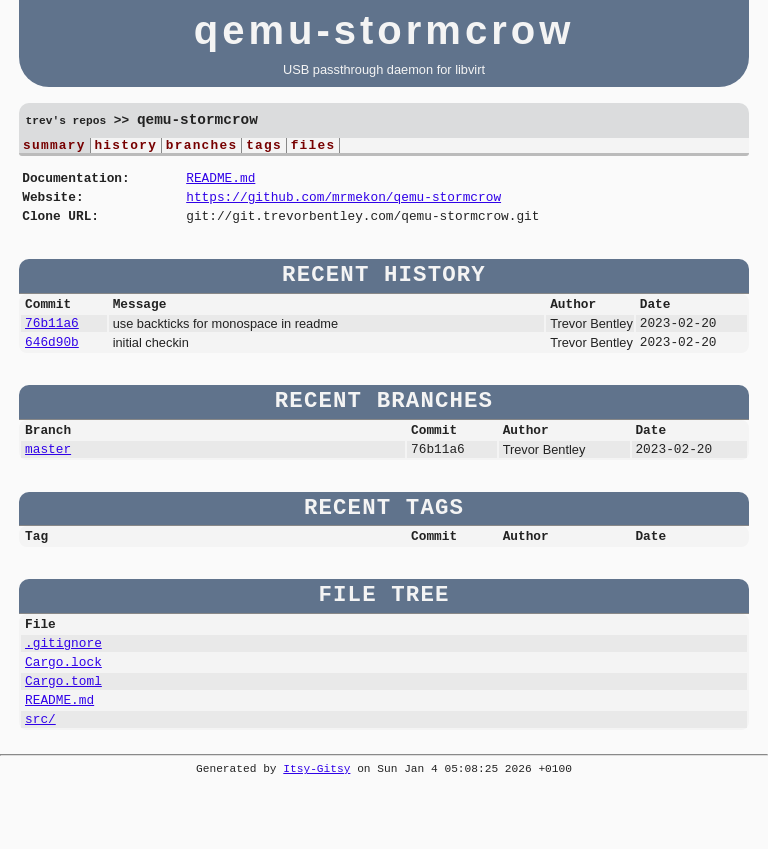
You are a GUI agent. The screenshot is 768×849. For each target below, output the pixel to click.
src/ (40, 766)
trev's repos (66, 121)
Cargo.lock (63, 700)
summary (54, 147)
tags (264, 147)
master (48, 475)
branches (202, 147)
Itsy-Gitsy (316, 816)
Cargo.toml (63, 722)
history (125, 147)
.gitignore (63, 678)
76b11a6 (52, 340)
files (313, 147)
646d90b (52, 362)
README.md (220, 183)
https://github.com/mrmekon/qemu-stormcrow (343, 205)
